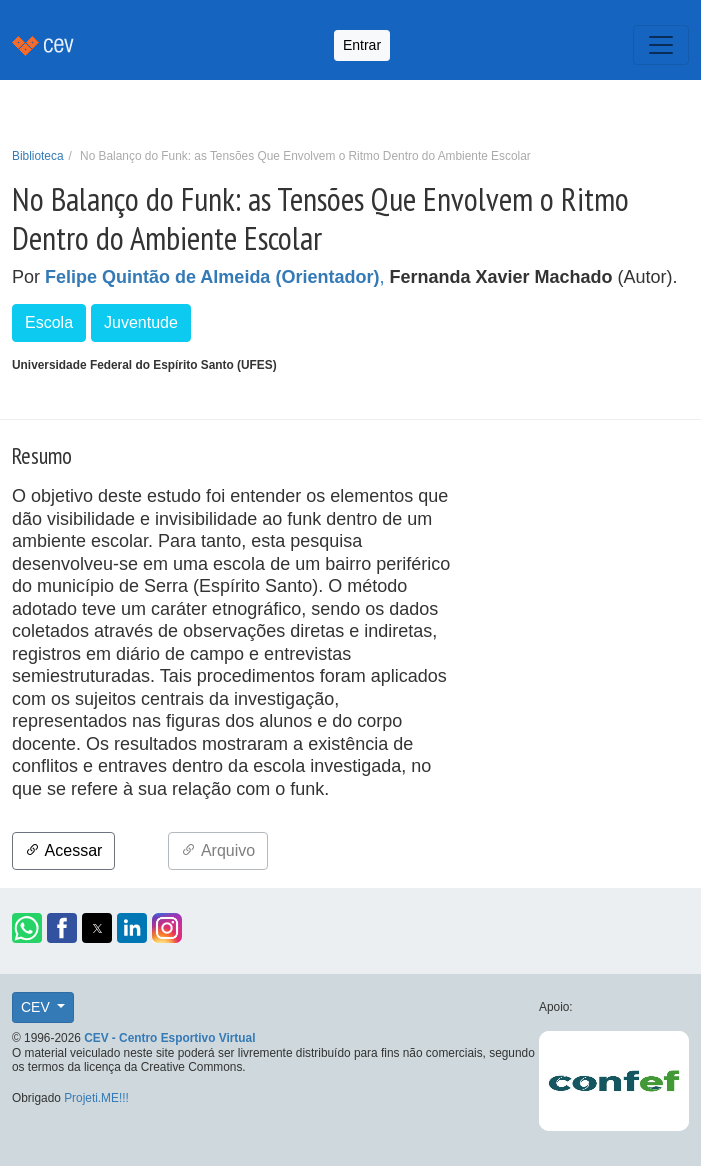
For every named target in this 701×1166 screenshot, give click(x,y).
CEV (37, 1007)
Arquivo (218, 850)
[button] (27, 928)
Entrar (362, 45)
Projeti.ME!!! (96, 1098)
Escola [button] (49, 322)
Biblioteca (38, 156)
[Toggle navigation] (661, 45)
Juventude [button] (141, 322)
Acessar (63, 850)
